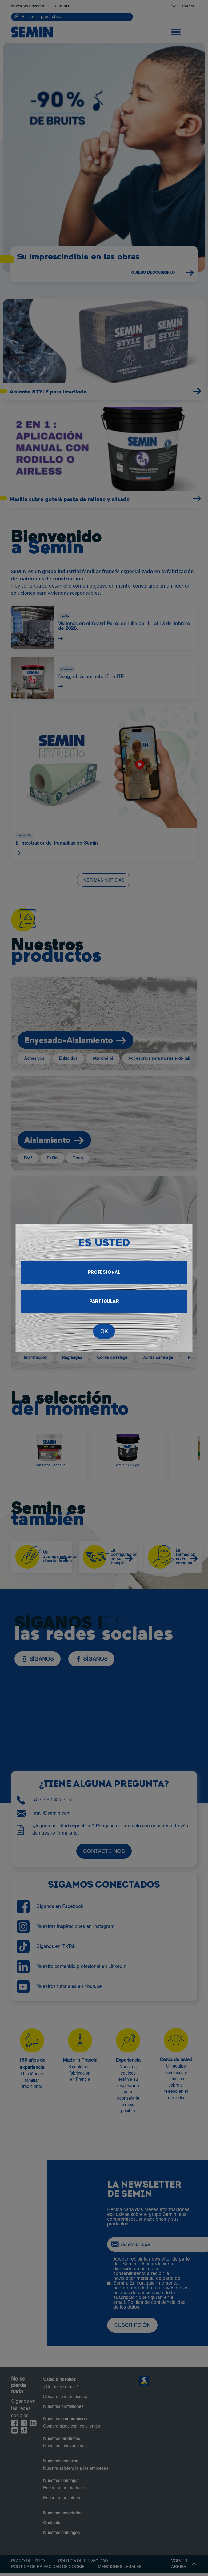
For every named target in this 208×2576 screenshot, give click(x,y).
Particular (104, 1301)
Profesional (104, 1272)
